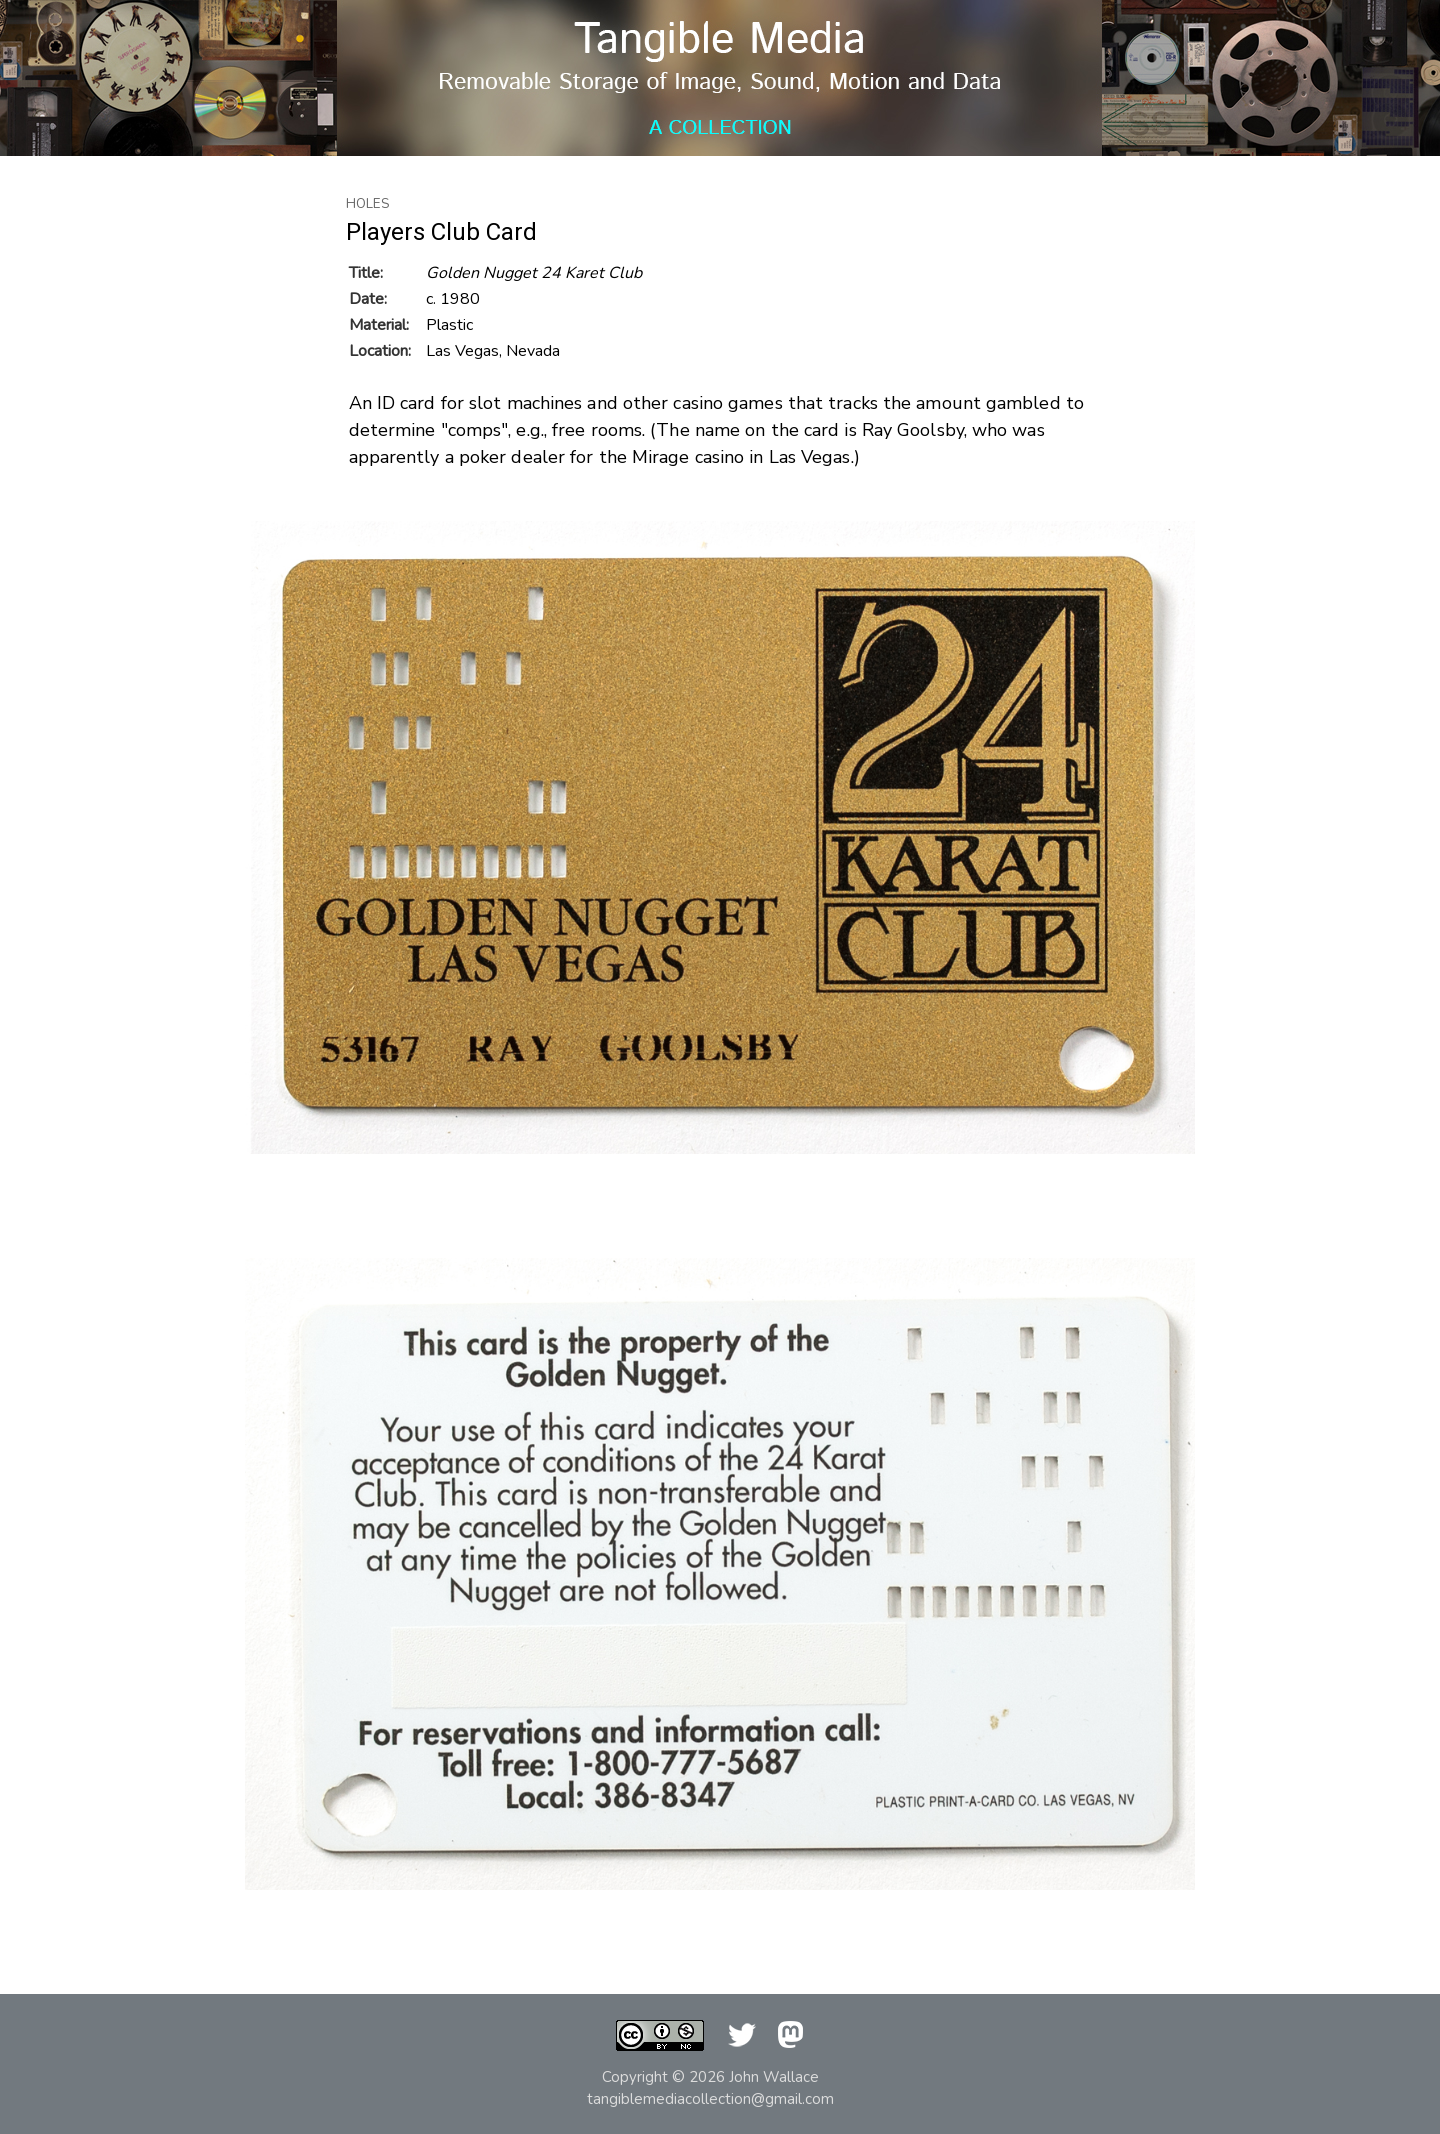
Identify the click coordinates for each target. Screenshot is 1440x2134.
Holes (368, 204)
